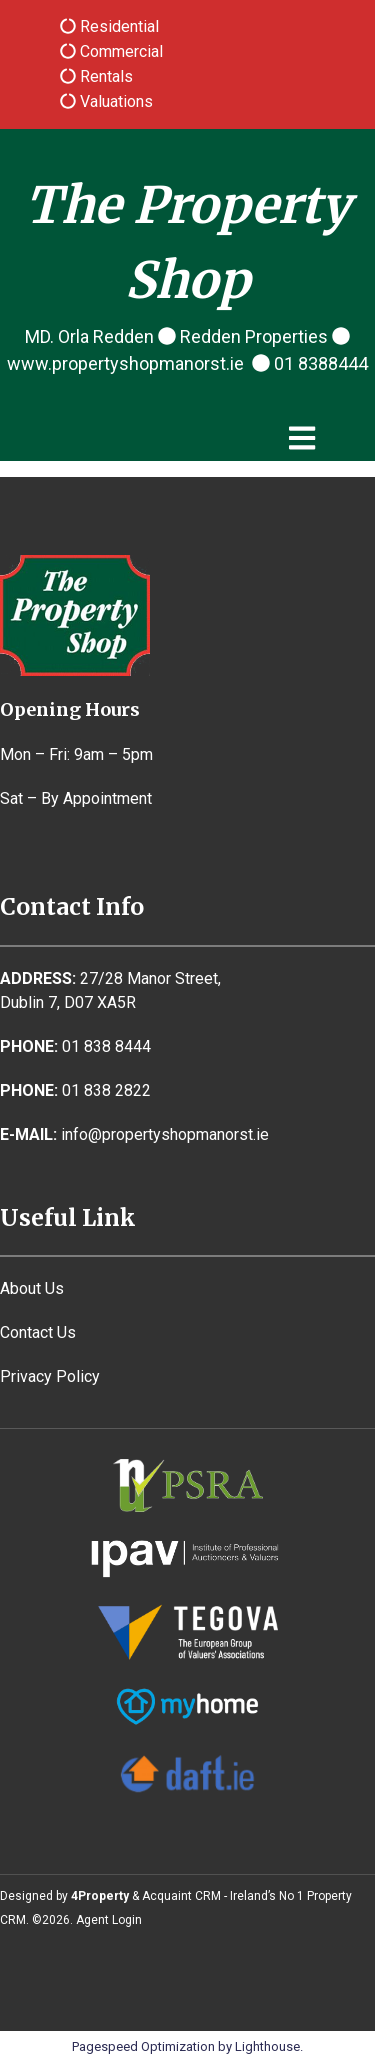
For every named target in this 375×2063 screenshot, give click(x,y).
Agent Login (109, 1920)
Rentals (104, 76)
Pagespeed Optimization (143, 2046)
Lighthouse (267, 2046)
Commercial (119, 51)
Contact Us (38, 1332)
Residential (117, 26)
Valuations (114, 101)
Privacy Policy (50, 1376)
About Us (32, 1288)
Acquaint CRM (181, 1896)
